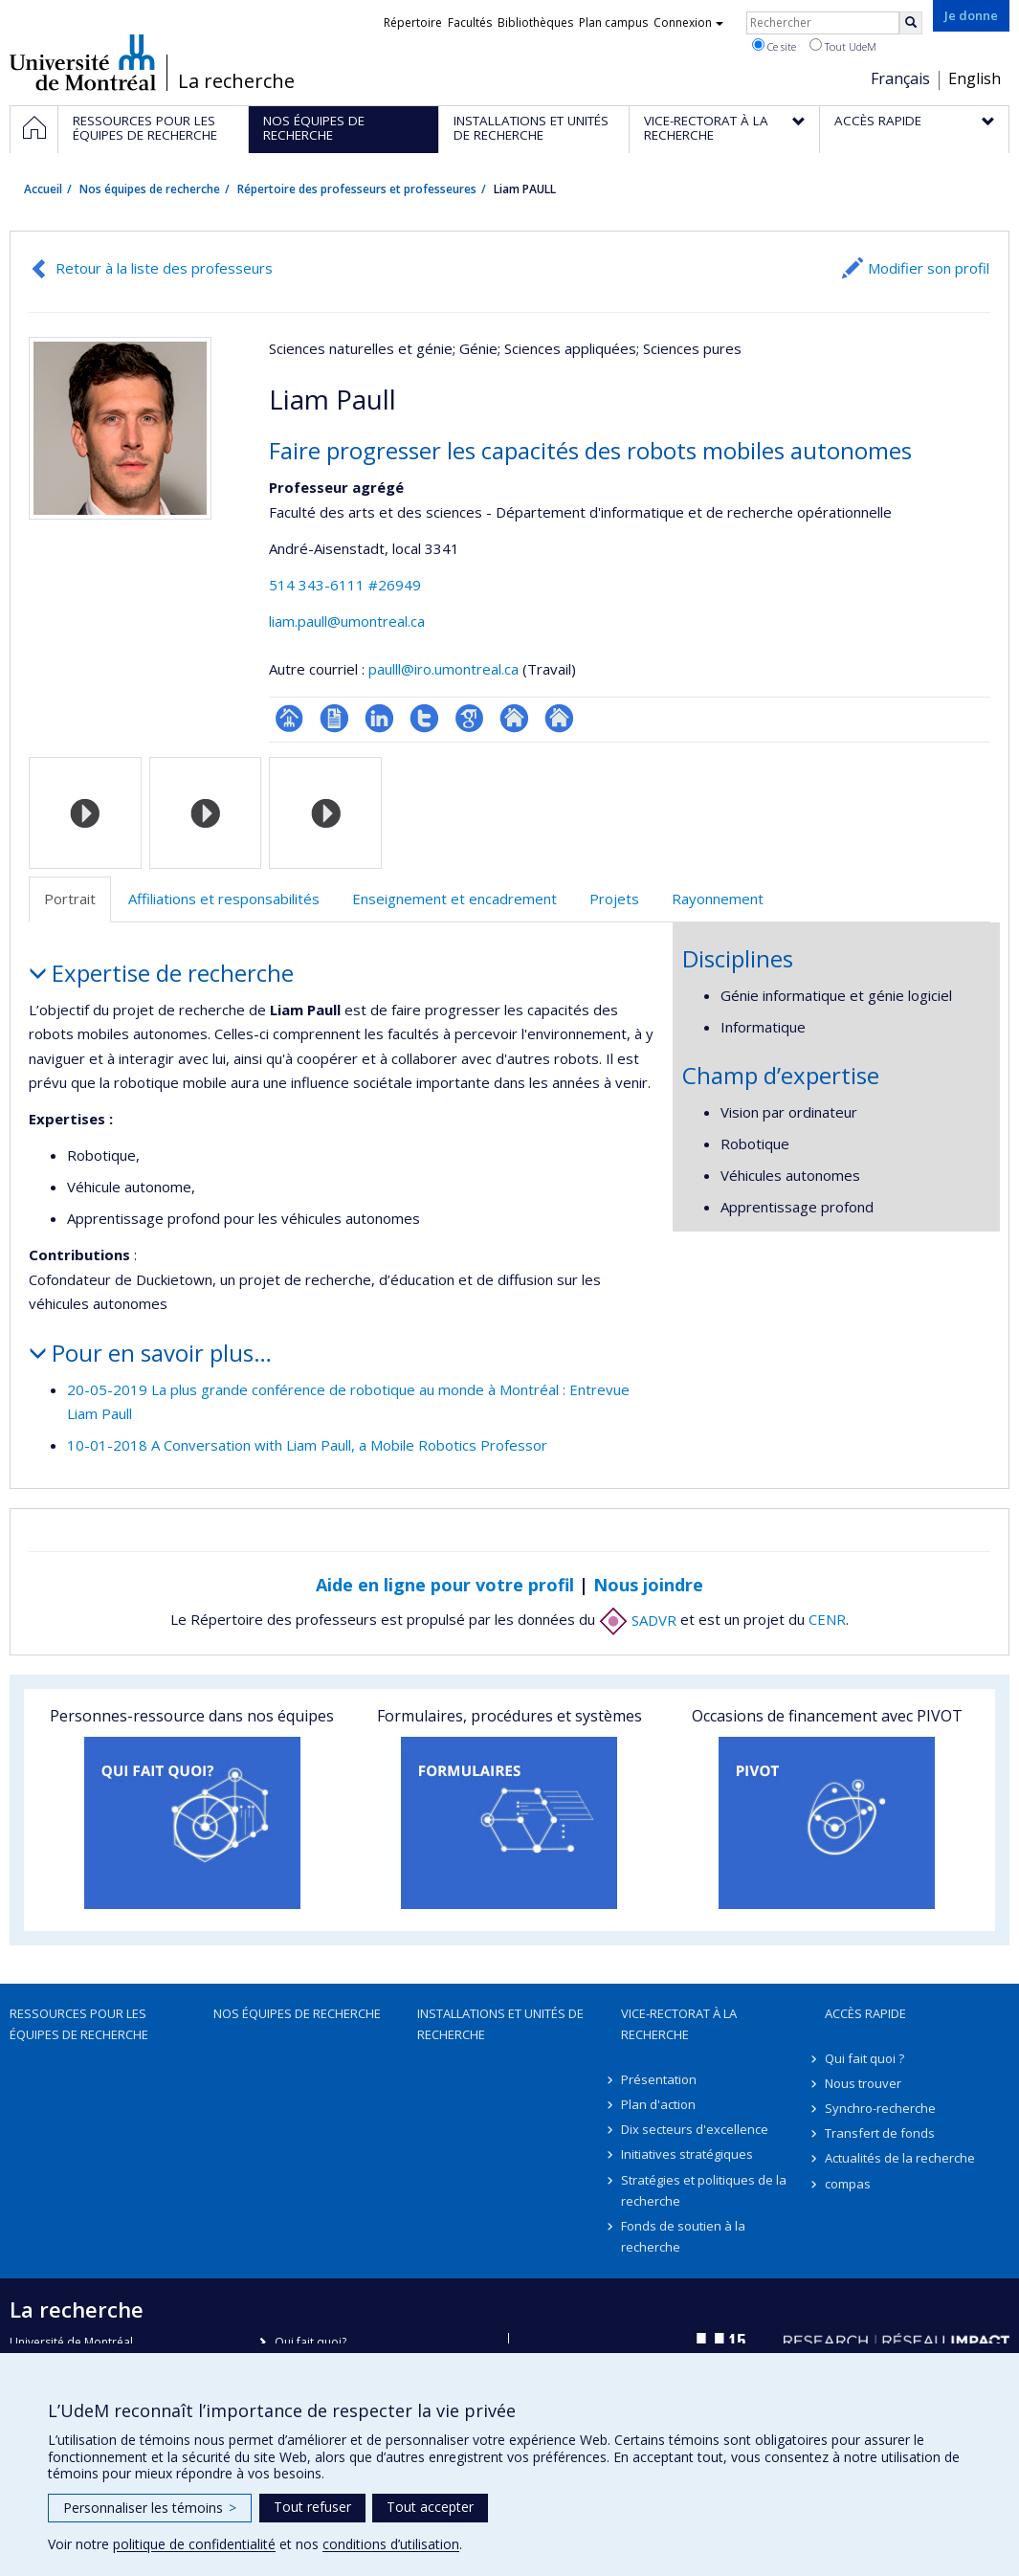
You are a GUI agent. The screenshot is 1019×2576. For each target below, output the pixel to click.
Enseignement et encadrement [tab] (454, 898)
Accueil (43, 189)
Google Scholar (469, 718)
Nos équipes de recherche (149, 189)
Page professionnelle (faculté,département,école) (289, 718)
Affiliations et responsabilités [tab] (224, 898)
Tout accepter (430, 2507)
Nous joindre (648, 1584)
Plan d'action (658, 2104)
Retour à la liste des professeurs (164, 268)
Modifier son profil (928, 268)
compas (848, 2183)
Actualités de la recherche (900, 2157)
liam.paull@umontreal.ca (347, 621)
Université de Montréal (83, 62)
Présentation (659, 2079)
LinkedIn (379, 718)
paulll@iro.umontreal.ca (443, 668)
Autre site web (514, 718)
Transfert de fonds (880, 2133)
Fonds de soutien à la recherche (683, 2236)
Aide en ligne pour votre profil (445, 1584)
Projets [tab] (614, 898)
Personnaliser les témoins (149, 2507)
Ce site (774, 46)
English (974, 78)
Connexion (688, 22)
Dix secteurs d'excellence (694, 2129)
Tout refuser (312, 2507)
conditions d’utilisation (390, 2544)
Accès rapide (865, 2013)
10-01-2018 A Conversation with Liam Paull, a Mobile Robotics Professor (307, 1445)
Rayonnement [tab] (718, 898)
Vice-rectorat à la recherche (679, 2024)
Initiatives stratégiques (687, 2154)
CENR (827, 1620)
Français (900, 78)
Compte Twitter (424, 718)
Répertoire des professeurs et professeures (356, 189)
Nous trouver (863, 2083)
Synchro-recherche (880, 2108)
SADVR (637, 1620)
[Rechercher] (910, 22)
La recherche (236, 81)
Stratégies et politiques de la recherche (703, 2190)
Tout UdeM (842, 46)
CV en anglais (334, 718)
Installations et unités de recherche (500, 2024)
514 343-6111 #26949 (345, 584)
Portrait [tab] (70, 898)
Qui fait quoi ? (864, 2058)
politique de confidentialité (194, 2544)
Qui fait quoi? (310, 2342)
